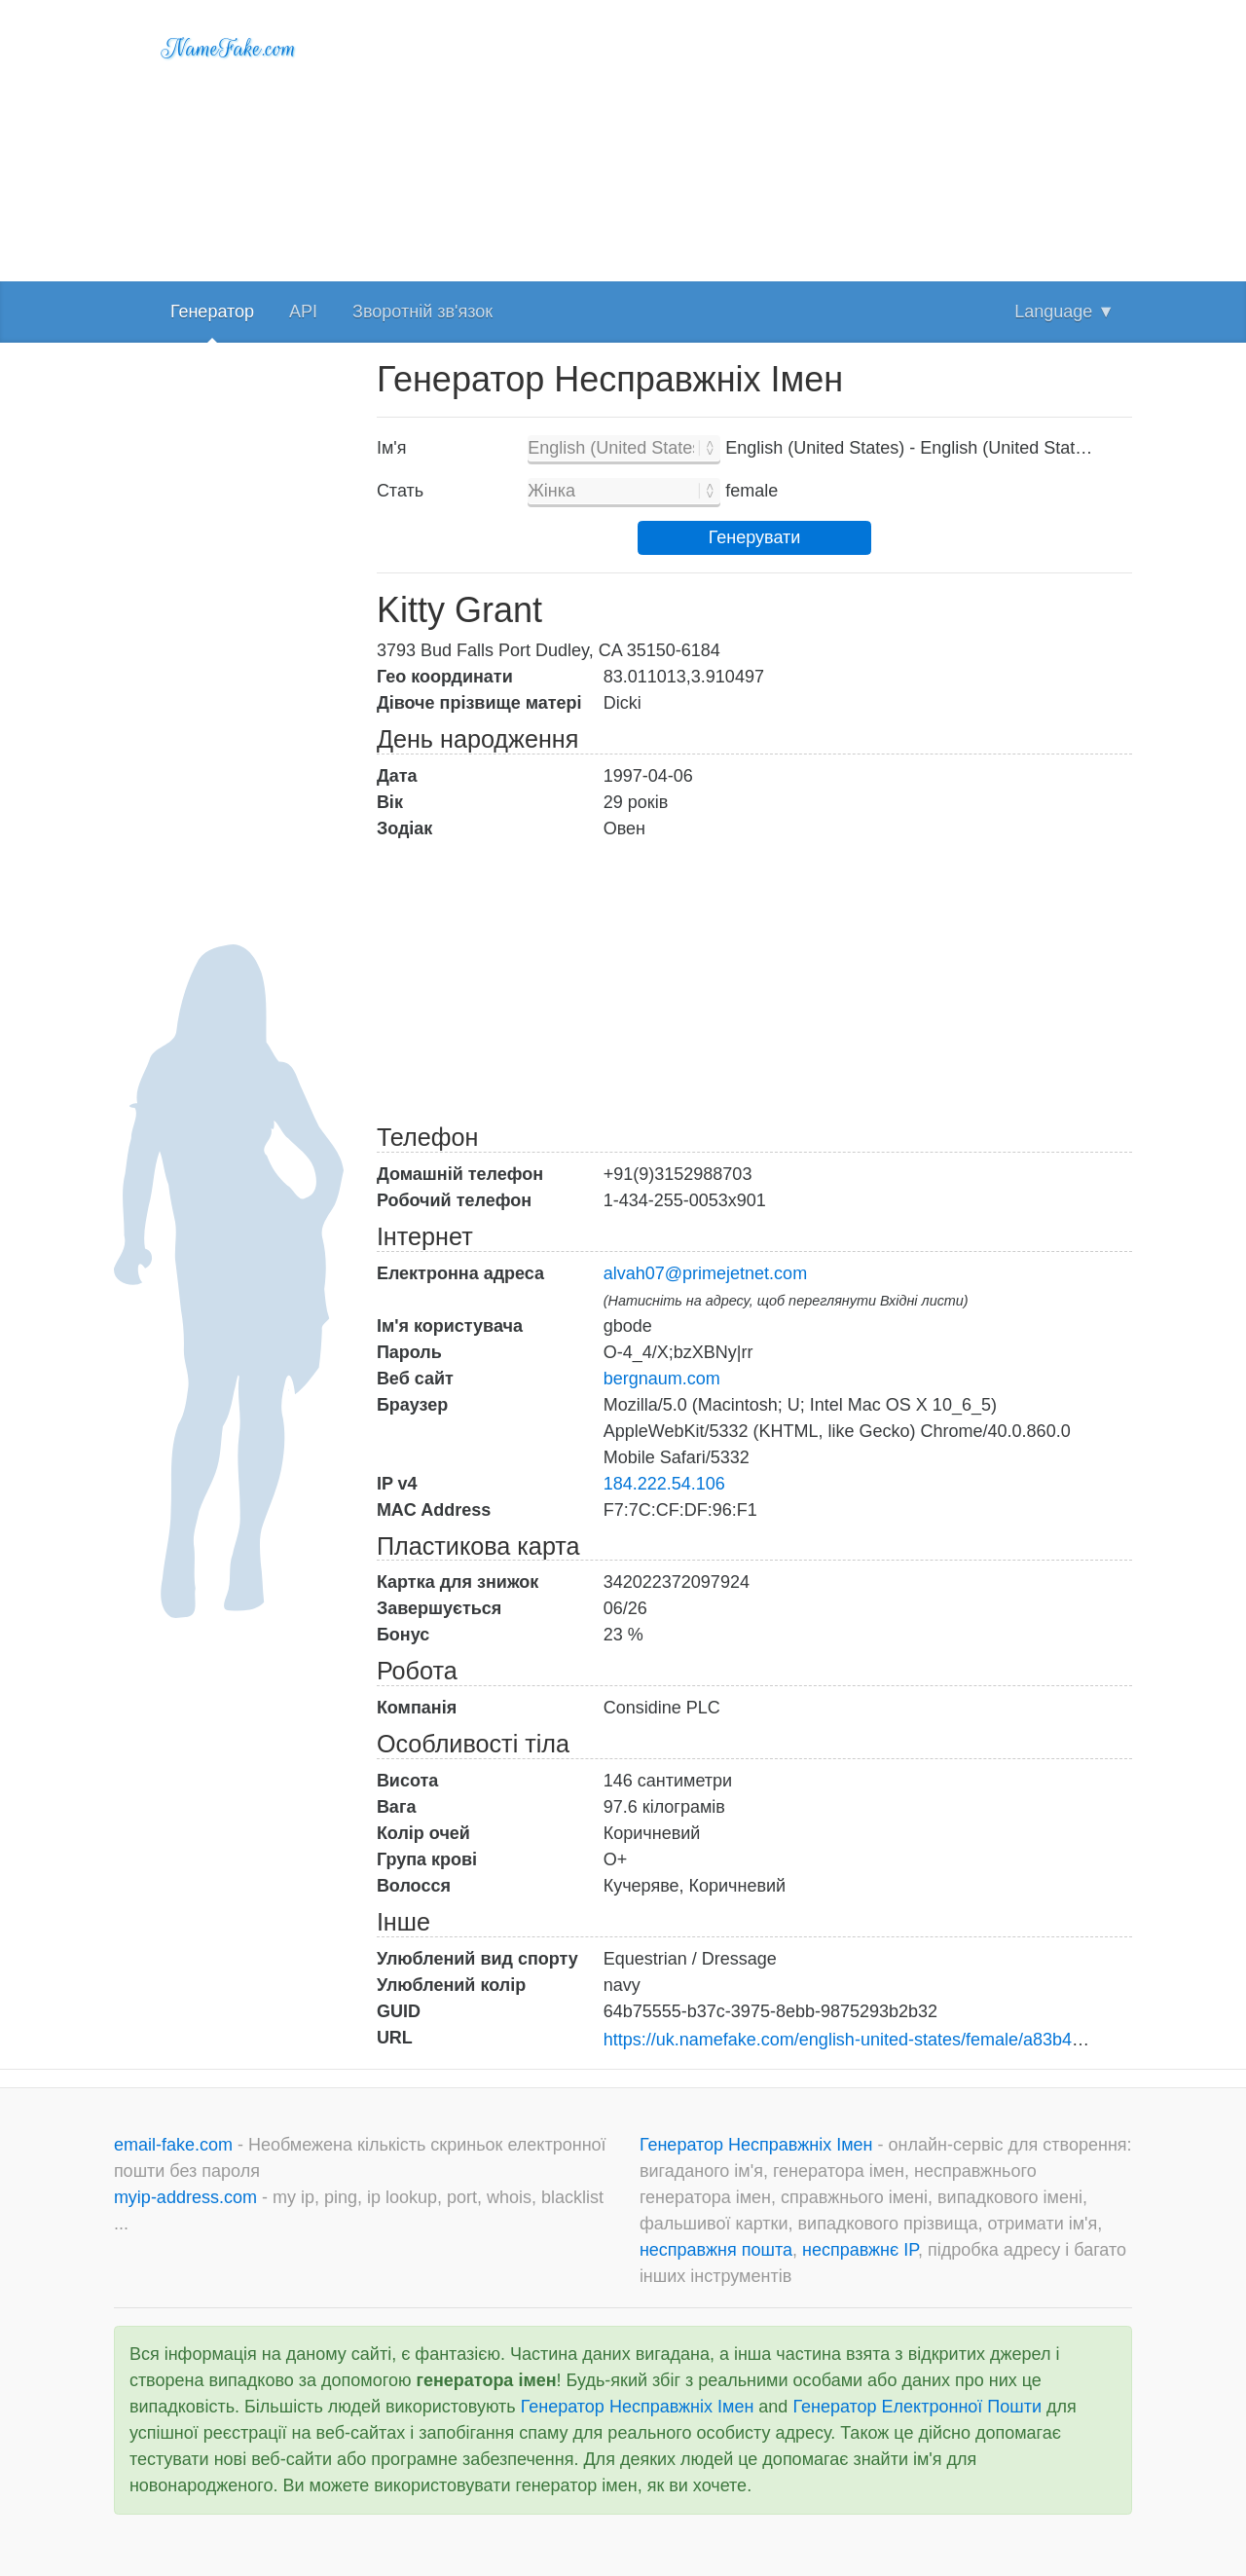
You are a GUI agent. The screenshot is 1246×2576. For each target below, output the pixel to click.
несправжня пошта (716, 2250)
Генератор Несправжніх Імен (759, 2144)
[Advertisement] (754, 136)
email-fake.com (176, 2144)
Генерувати (755, 537)
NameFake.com (229, 48)
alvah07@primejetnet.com (705, 1273)
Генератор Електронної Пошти (917, 2406)
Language (1064, 311)
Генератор (212, 311)
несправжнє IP (860, 2250)
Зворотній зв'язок (422, 311)
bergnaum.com (662, 1378)
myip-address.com (185, 2197)
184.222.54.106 (664, 1483)
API (303, 311)
